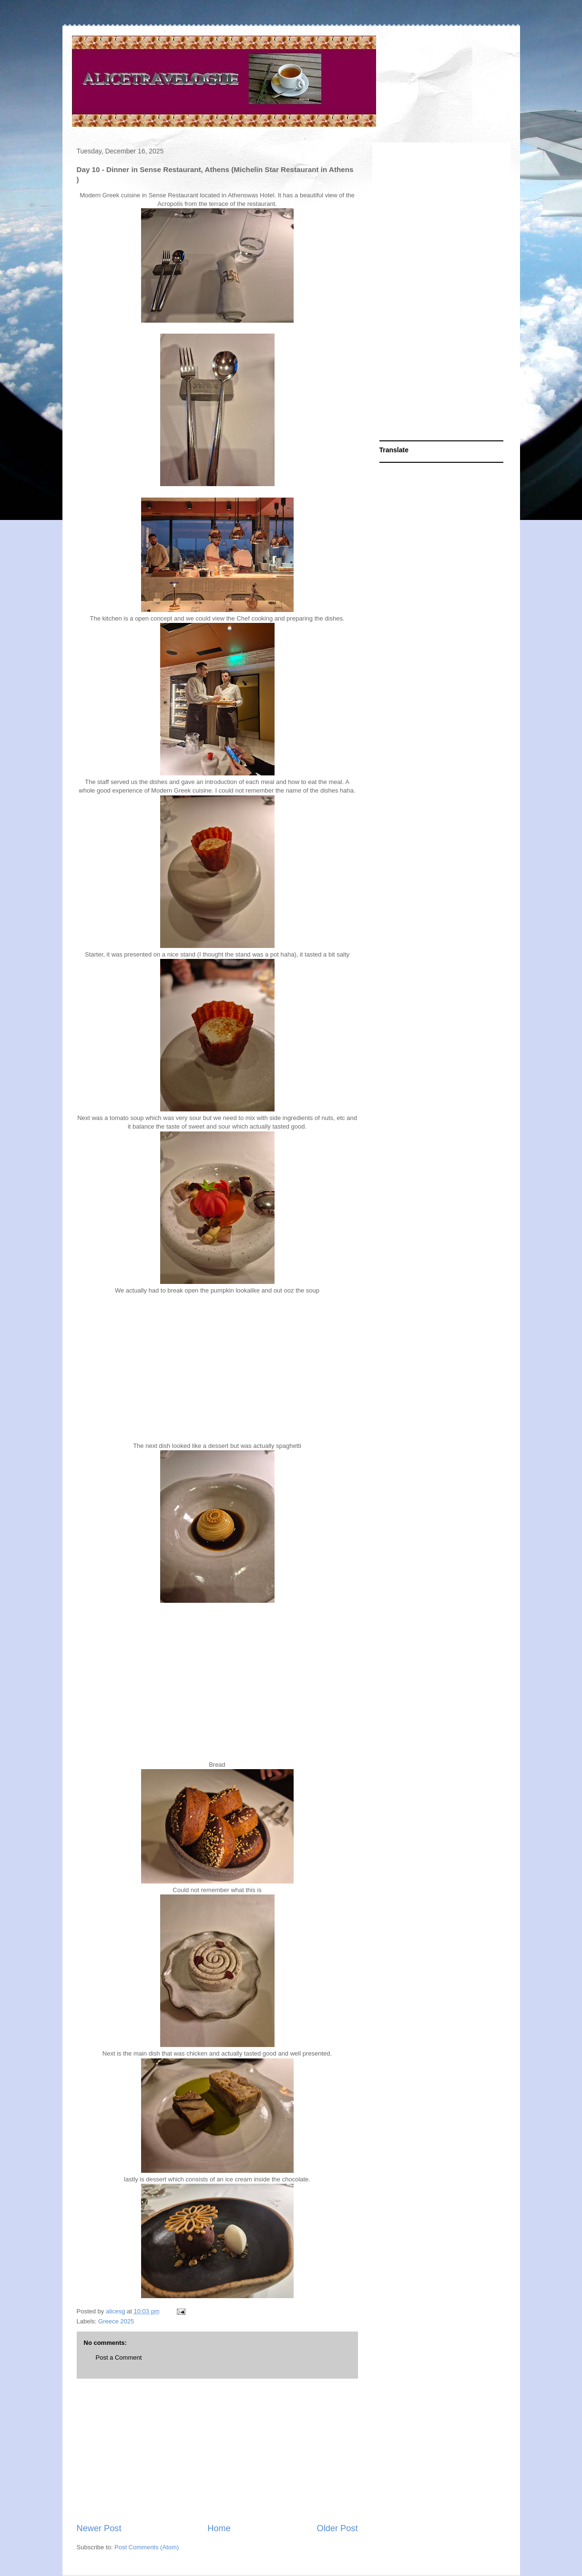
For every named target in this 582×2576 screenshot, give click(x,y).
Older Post (337, 2528)
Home (219, 2528)
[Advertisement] (217, 2450)
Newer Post (99, 2528)
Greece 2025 (116, 2321)
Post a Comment (119, 2357)
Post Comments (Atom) (146, 2547)
